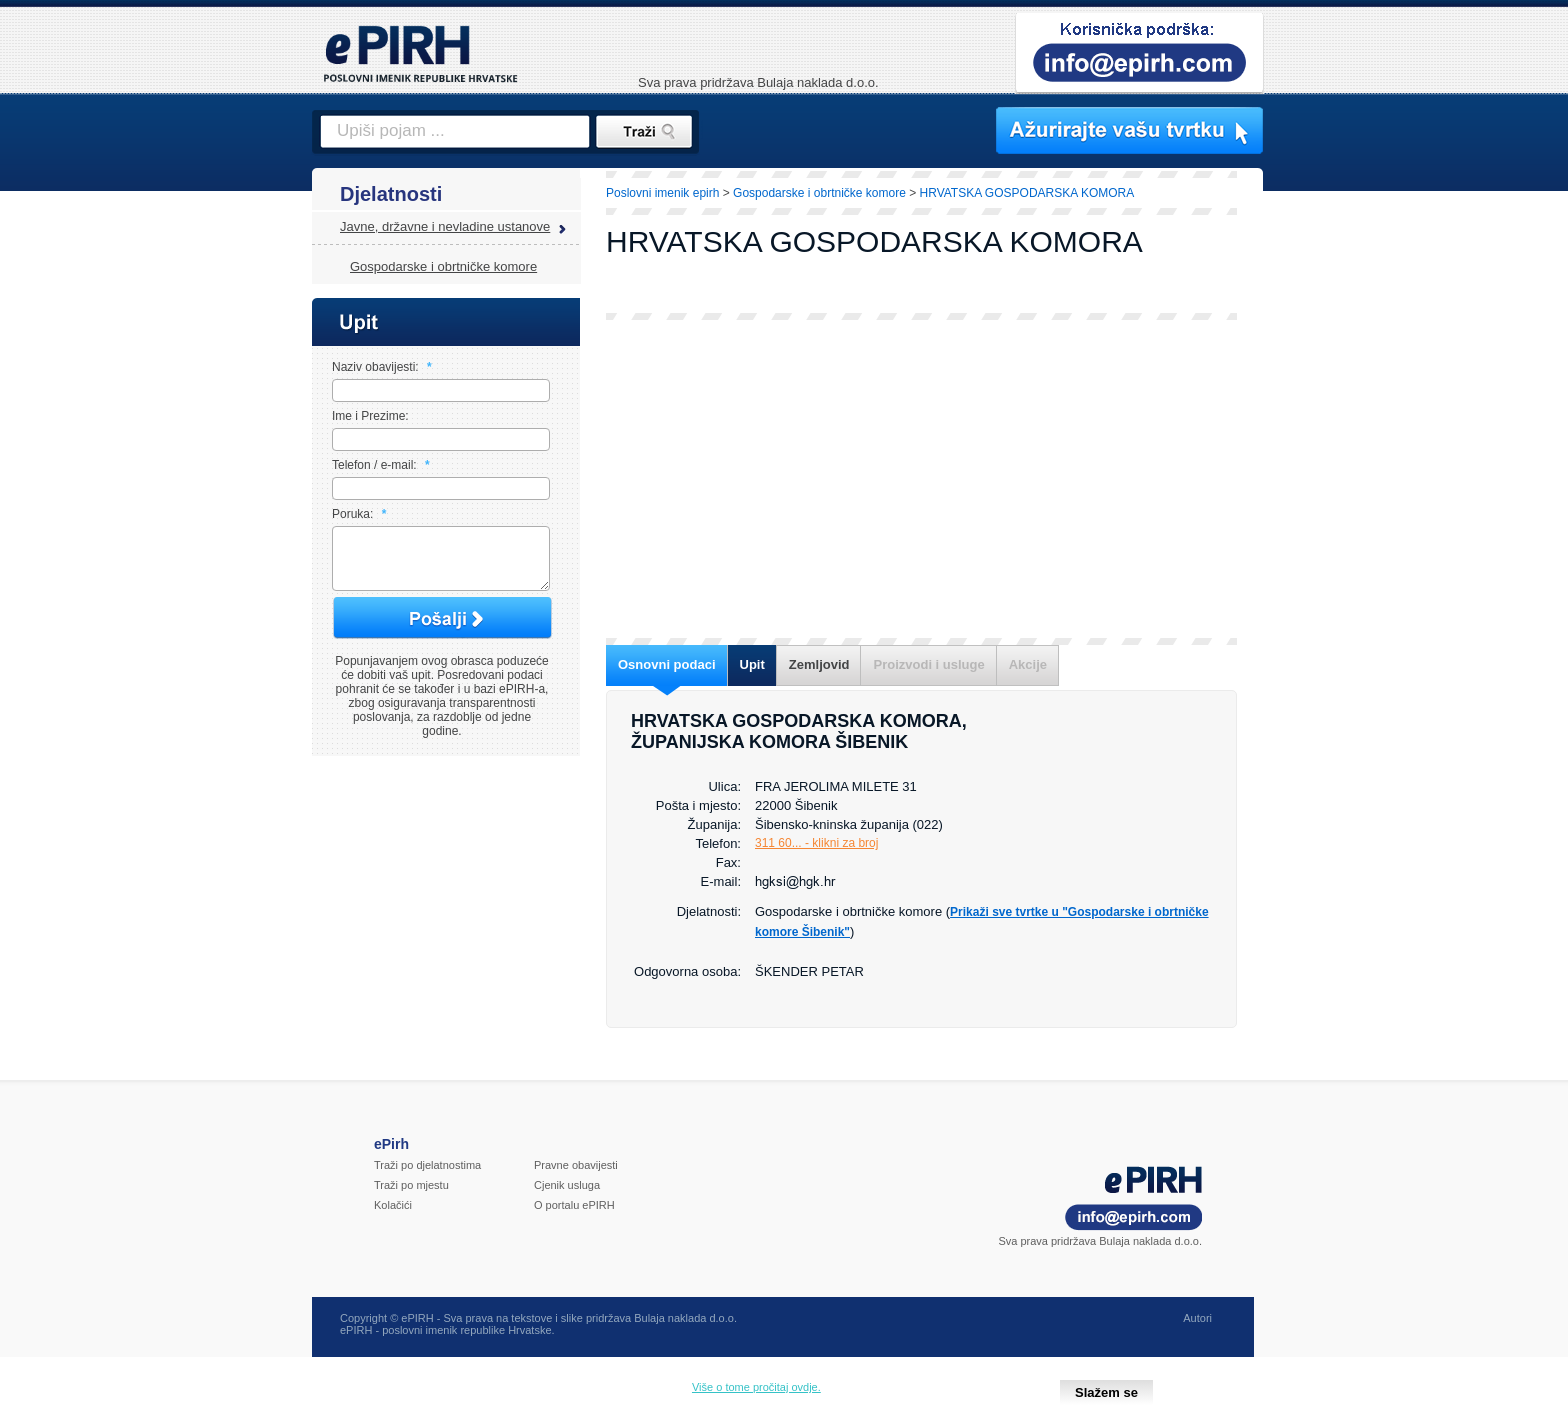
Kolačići (393, 1217)
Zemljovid (819, 664)
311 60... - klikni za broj (816, 843)
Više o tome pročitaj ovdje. (756, 1387)
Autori (1197, 1330)
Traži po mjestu (411, 1197)
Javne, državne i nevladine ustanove (445, 226)
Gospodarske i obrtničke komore (443, 266)
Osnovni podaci (667, 664)
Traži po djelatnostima (427, 1177)
